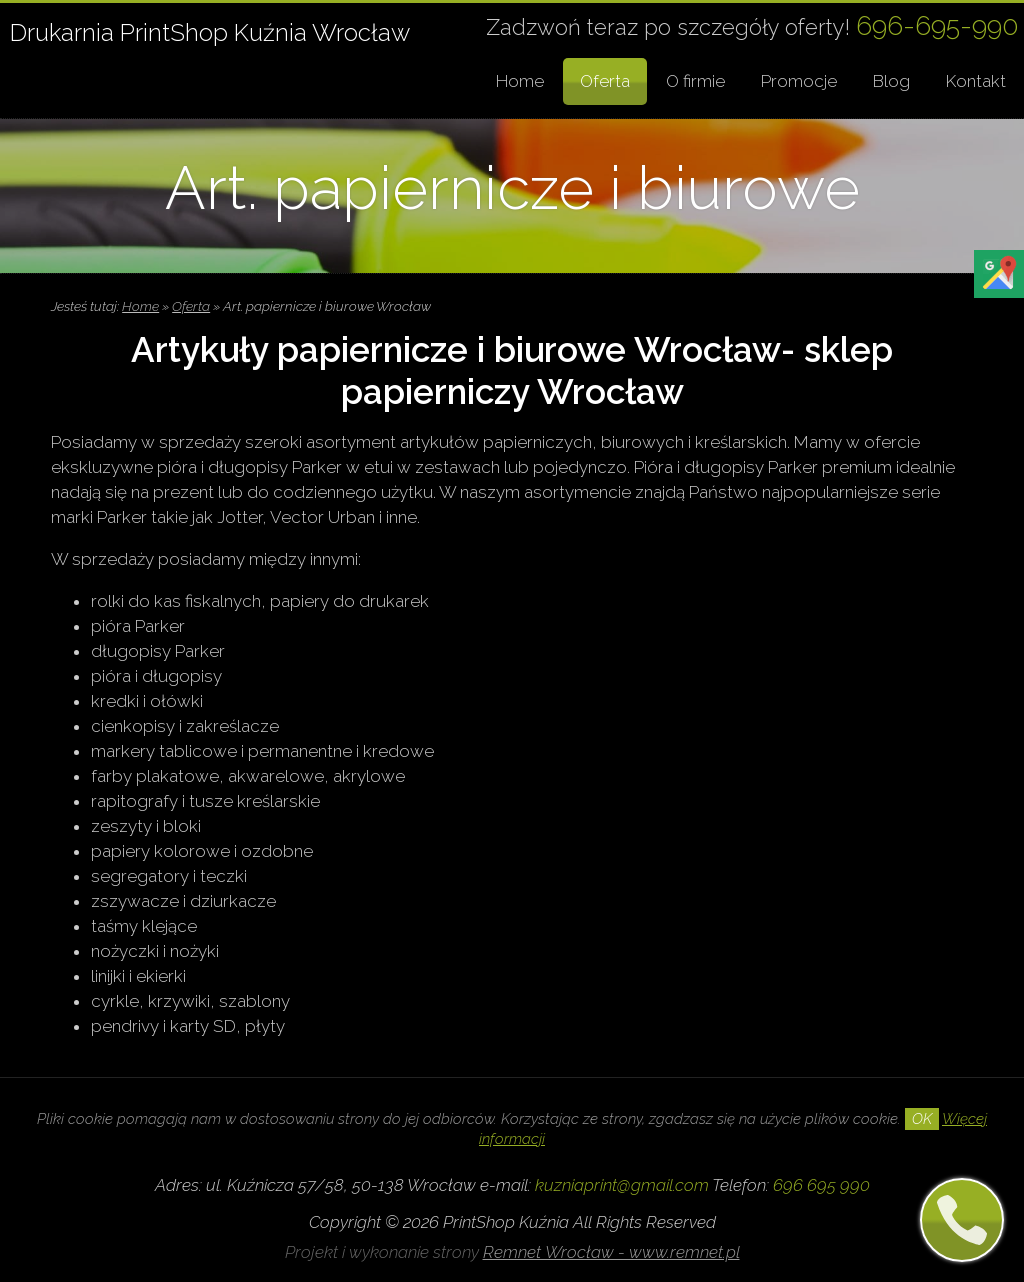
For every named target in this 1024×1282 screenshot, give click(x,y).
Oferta (605, 81)
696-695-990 (937, 25)
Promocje (799, 81)
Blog (891, 81)
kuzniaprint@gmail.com (622, 1185)
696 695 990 (821, 1185)
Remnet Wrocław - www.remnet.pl (611, 1252)
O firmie (695, 81)
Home (520, 81)
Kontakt (976, 81)
